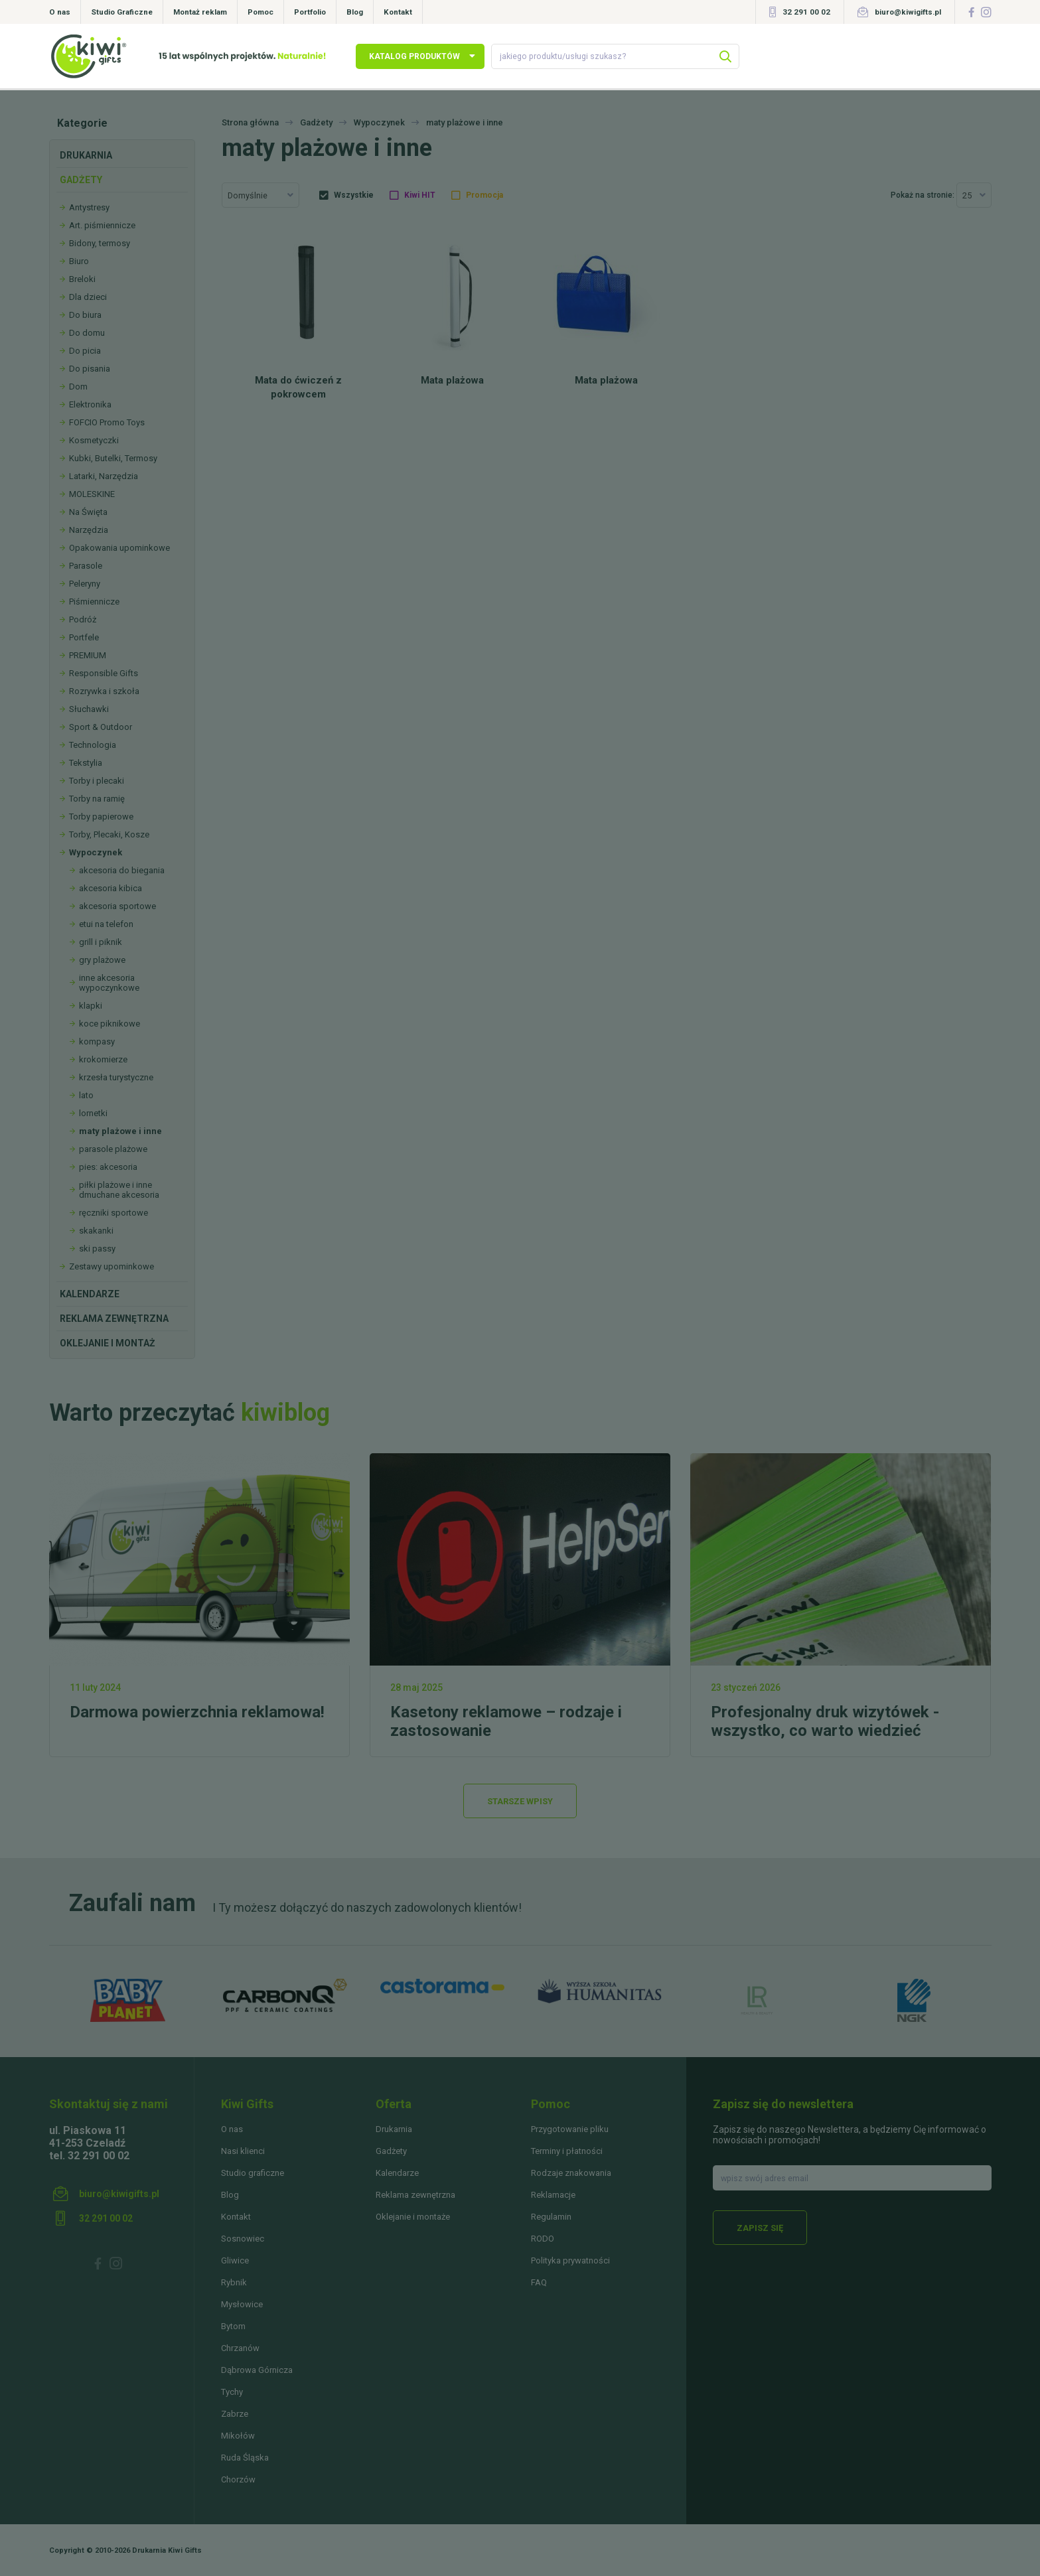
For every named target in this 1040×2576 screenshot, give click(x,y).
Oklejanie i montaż (107, 1343)
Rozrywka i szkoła (104, 691)
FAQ (539, 2282)
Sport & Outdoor (100, 727)
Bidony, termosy (99, 243)
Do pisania (89, 369)
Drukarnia (86, 155)
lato (86, 1095)
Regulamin (551, 2217)
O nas (59, 12)
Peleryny (84, 584)
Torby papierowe (101, 817)
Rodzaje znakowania (571, 2173)
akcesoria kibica (110, 888)
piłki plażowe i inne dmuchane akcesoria (119, 1190)
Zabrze (234, 2414)
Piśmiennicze (94, 602)
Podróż (82, 619)
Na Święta (88, 512)
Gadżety (81, 180)
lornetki (93, 1113)
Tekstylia (85, 763)
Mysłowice (242, 2304)
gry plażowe (102, 960)
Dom (78, 387)
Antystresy (89, 207)
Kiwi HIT (419, 195)
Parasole (85, 566)
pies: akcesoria (108, 1167)
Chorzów (238, 2479)
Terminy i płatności (567, 2151)
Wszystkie (354, 195)
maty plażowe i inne (120, 1131)
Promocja (484, 195)
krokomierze (103, 1059)
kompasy (97, 1041)
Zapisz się (760, 2228)
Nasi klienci (243, 2151)
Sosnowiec (242, 2239)
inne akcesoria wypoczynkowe (109, 983)
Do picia (85, 351)
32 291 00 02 (806, 12)
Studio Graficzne (122, 12)
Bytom (233, 2326)
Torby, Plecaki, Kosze (109, 834)
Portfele (84, 637)
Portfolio (310, 12)
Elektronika (90, 404)
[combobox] (260, 195)
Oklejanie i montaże (413, 2217)
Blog (354, 12)
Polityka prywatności (570, 2260)
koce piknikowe (109, 1024)
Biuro (79, 261)
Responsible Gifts (103, 673)
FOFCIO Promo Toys (107, 422)
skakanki (96, 1231)
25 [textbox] (967, 195)
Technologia (92, 745)
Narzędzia (88, 530)
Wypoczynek (95, 852)
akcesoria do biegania (122, 870)
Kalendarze (89, 1294)
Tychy (232, 2392)
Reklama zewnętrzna (114, 1318)
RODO (542, 2239)
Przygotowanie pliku (570, 2129)
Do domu (87, 333)
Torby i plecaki (96, 781)
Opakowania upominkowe (119, 548)
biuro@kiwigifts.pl (908, 12)
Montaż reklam (200, 12)
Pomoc (260, 12)
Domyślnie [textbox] (247, 195)
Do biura (85, 315)
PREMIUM (87, 655)
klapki (90, 1006)
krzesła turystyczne (116, 1077)
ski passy (97, 1248)
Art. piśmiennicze (102, 225)
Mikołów (238, 2436)
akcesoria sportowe (117, 906)
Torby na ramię (97, 799)
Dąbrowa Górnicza (257, 2370)
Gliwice (235, 2260)
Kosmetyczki (94, 440)
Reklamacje (553, 2195)
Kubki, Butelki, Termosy (113, 458)
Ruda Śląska (245, 2458)
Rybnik (234, 2282)
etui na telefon (106, 924)
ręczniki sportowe (113, 1213)
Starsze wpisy (520, 1801)
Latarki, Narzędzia (103, 476)
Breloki (82, 279)
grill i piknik (100, 942)
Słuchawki (89, 709)
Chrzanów (240, 2348)
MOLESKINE (92, 494)
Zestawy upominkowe (111, 1266)
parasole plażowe (113, 1149)
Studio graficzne (252, 2173)
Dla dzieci (88, 297)
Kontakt (398, 12)
